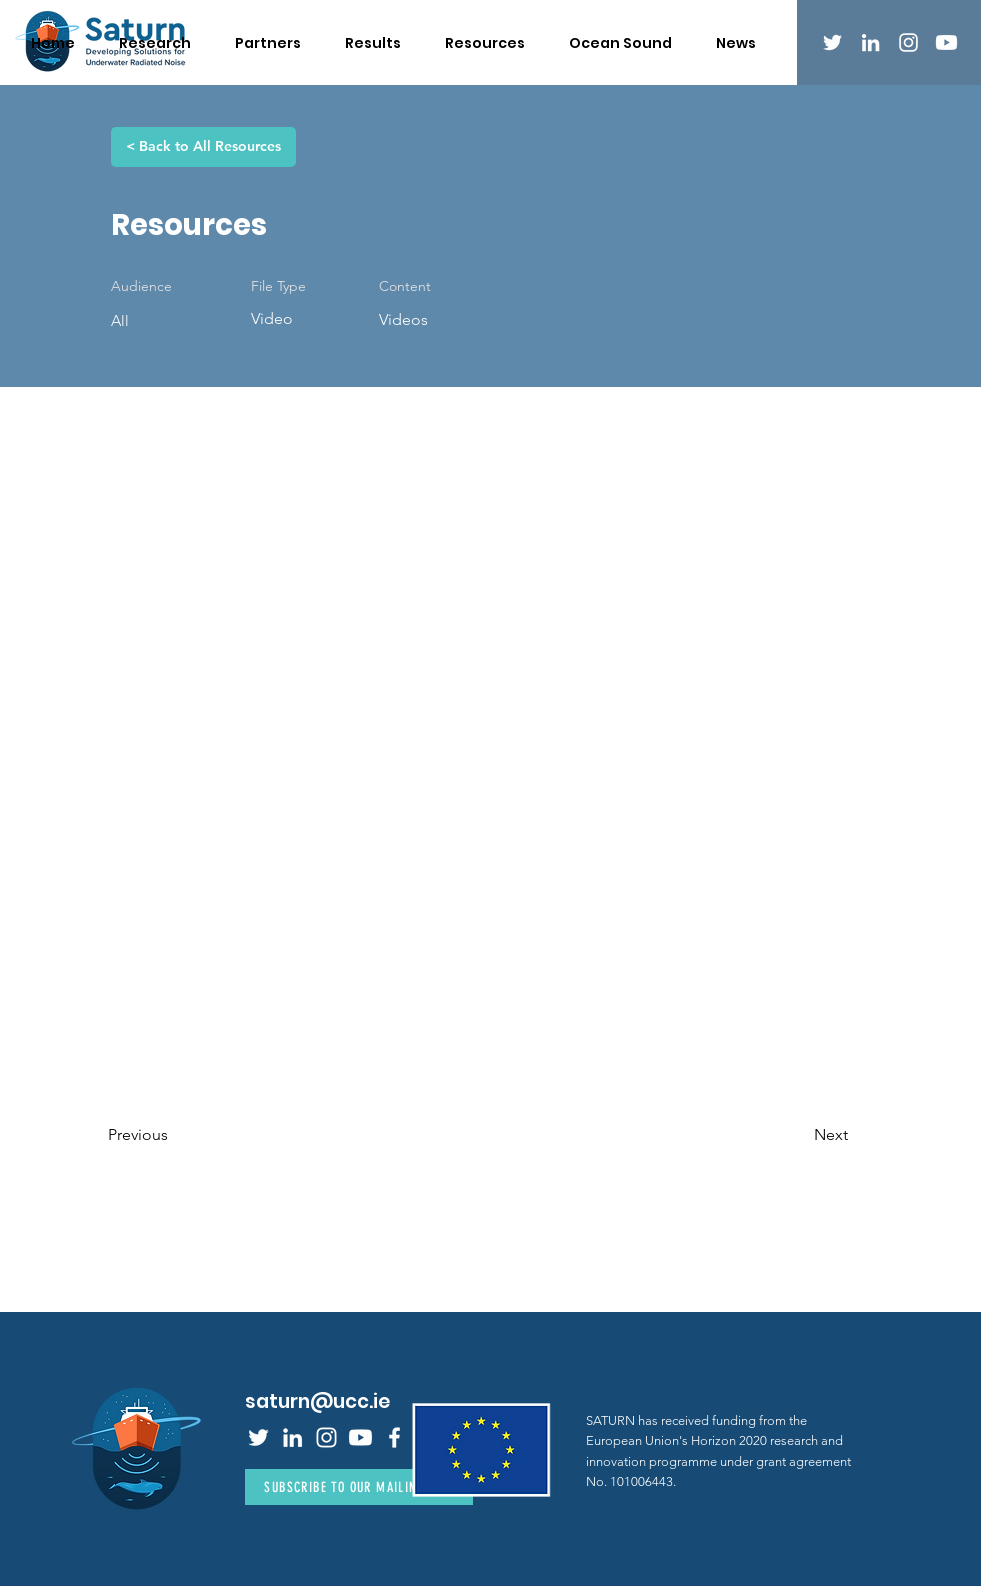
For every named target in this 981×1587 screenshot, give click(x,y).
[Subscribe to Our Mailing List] (359, 1487)
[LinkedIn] (870, 42)
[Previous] (174, 1135)
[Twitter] (832, 42)
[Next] (798, 1135)
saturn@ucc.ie (317, 1401)
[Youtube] (946, 42)
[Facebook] (394, 1437)
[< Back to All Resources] (203, 147)
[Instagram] (908, 42)
